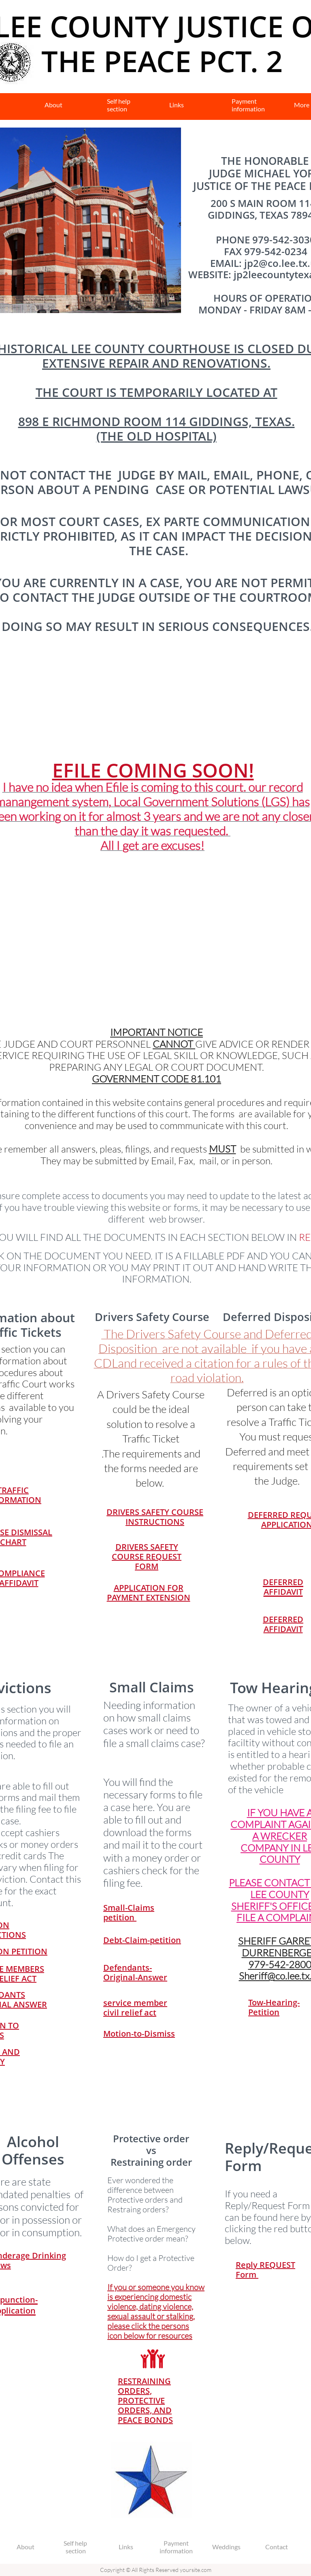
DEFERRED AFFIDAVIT (283, 1587)
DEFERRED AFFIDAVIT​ (283, 1624)
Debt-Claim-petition (142, 1940)
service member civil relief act (135, 2007)
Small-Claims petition (128, 1912)
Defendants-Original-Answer (135, 1972)
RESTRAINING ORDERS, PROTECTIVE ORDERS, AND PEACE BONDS (145, 2400)
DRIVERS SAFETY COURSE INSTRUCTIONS (155, 1516)
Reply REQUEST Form (265, 2269)
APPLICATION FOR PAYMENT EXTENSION (148, 1592)
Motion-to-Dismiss (139, 2033)
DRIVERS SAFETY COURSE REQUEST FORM (146, 1556)
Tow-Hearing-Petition (274, 2007)
